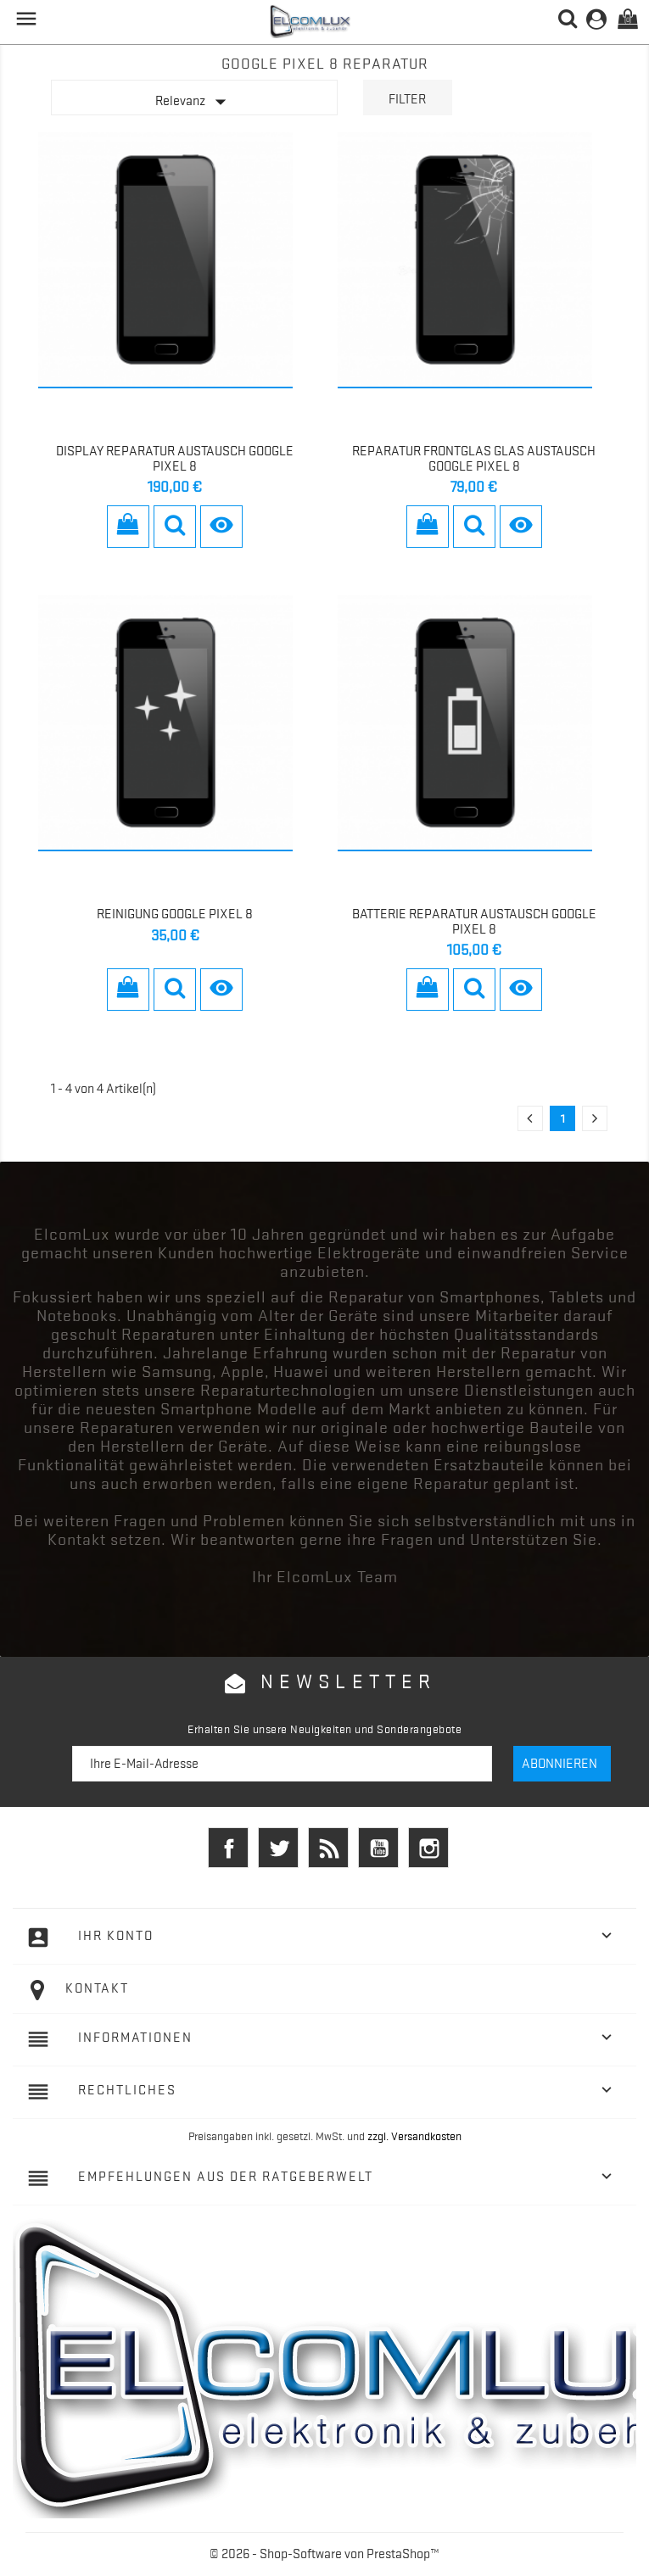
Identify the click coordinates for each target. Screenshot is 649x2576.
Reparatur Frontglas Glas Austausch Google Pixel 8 (474, 458)
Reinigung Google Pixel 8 (175, 914)
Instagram (428, 1847)
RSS (328, 1847)
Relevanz (194, 101)
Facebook (228, 1847)
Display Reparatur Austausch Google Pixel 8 (175, 458)
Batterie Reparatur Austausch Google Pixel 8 (474, 921)
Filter (407, 99)
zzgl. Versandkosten (414, 2136)
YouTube (378, 1847)
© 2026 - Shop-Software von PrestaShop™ (324, 2554)
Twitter (278, 1847)
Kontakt (97, 1988)
